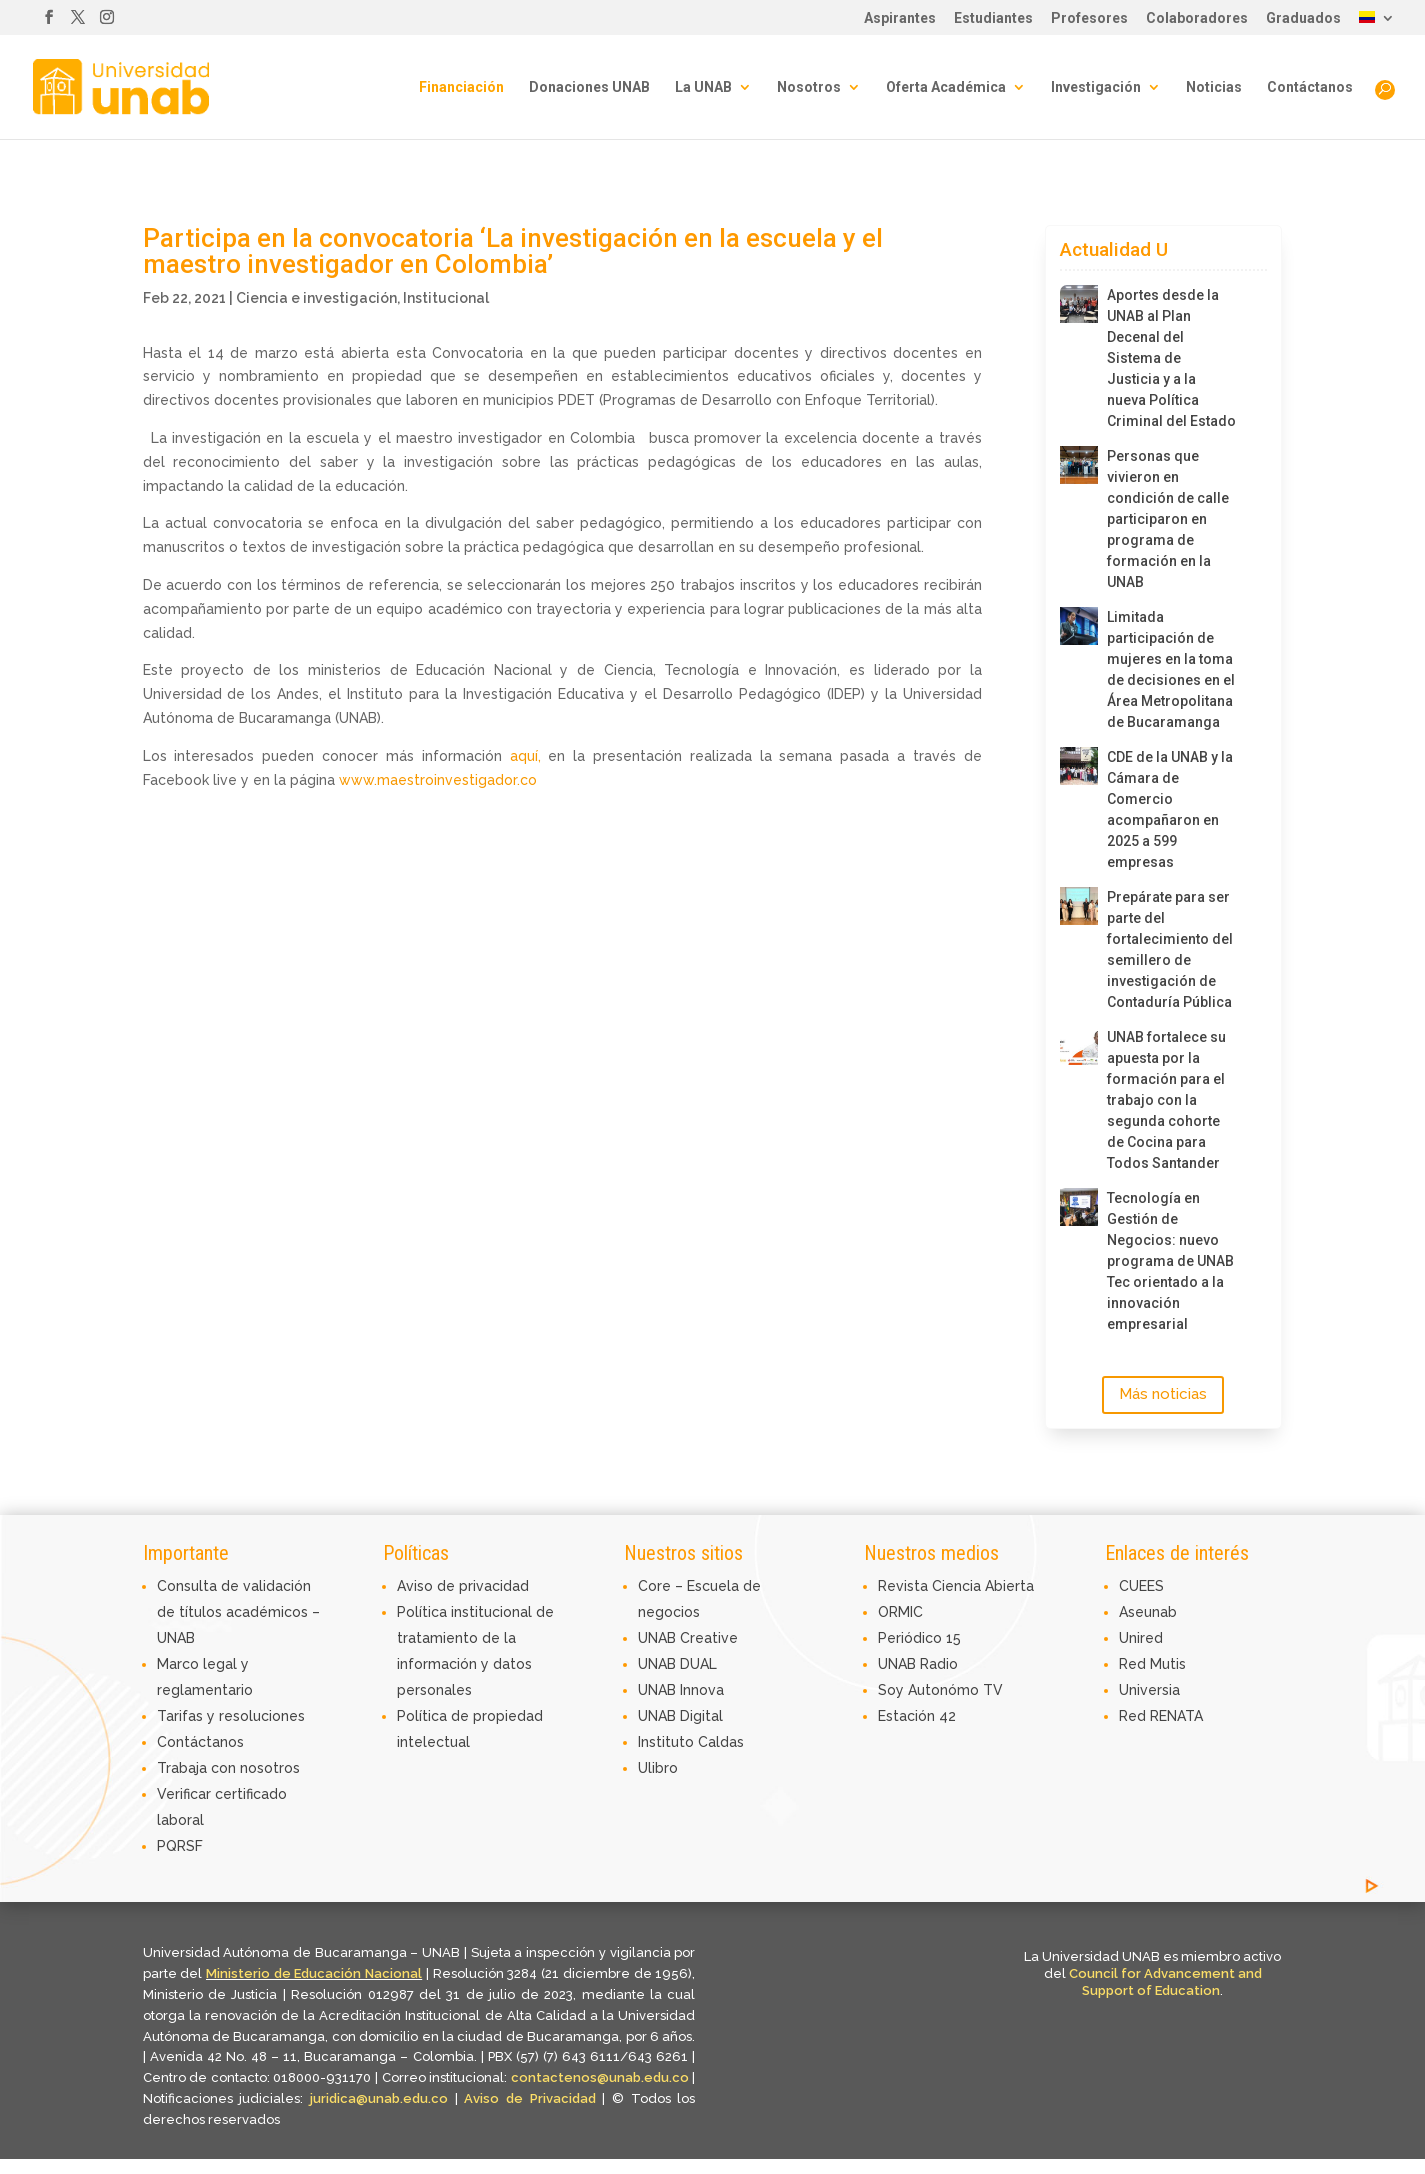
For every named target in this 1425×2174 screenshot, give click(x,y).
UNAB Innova (681, 1690)
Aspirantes (900, 18)
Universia (1149, 1690)
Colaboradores (1197, 18)
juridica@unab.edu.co (379, 2098)
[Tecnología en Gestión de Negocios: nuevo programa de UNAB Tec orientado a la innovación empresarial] (1079, 1207)
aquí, (525, 756)
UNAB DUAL (677, 1664)
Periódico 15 (919, 1638)
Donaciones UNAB (589, 87)
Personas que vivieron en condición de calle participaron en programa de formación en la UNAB (1168, 519)
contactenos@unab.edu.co (600, 2077)
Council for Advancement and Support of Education (1165, 1982)
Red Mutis (1152, 1664)
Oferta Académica (946, 87)
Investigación (1096, 87)
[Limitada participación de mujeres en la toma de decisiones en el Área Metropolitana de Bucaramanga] (1079, 626)
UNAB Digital (680, 1716)
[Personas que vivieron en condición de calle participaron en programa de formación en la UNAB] (1079, 465)
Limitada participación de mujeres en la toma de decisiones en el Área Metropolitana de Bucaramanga (1171, 669)
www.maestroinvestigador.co (436, 780)
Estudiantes (993, 18)
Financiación (461, 87)
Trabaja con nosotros (228, 1768)
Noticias (1214, 87)
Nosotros (809, 87)
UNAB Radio (918, 1664)
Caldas (721, 1742)
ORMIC (900, 1612)
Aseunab (1148, 1612)
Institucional (446, 298)
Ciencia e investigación (316, 298)
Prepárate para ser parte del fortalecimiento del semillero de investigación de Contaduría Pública (1170, 949)
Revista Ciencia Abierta (956, 1586)
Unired (1141, 1638)
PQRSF (180, 1846)
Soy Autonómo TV (940, 1690)
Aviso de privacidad (463, 1586)
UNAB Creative (688, 1638)
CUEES (1141, 1586)
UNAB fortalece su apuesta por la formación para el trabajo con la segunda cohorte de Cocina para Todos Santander (1166, 1100)
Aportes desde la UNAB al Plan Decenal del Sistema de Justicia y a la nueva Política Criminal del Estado (1171, 358)
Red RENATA (1161, 1716)
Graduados (1303, 18)
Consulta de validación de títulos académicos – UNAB (238, 1612)
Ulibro (658, 1768)
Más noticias (1163, 1394)
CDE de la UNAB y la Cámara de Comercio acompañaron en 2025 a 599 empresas (1170, 809)
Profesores (1089, 18)
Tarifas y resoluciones (231, 1716)
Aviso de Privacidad (533, 2098)
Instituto (668, 1742)
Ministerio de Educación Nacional (314, 1973)
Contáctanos (1310, 87)
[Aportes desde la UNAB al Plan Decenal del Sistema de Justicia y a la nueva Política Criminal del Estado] (1079, 304)
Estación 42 (917, 1716)
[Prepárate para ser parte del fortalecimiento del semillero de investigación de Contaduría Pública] (1079, 906)
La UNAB (703, 87)
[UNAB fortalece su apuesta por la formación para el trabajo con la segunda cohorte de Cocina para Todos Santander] (1079, 1046)
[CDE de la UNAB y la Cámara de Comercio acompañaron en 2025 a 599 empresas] (1079, 766)
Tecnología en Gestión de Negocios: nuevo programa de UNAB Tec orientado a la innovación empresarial (1170, 1261)
